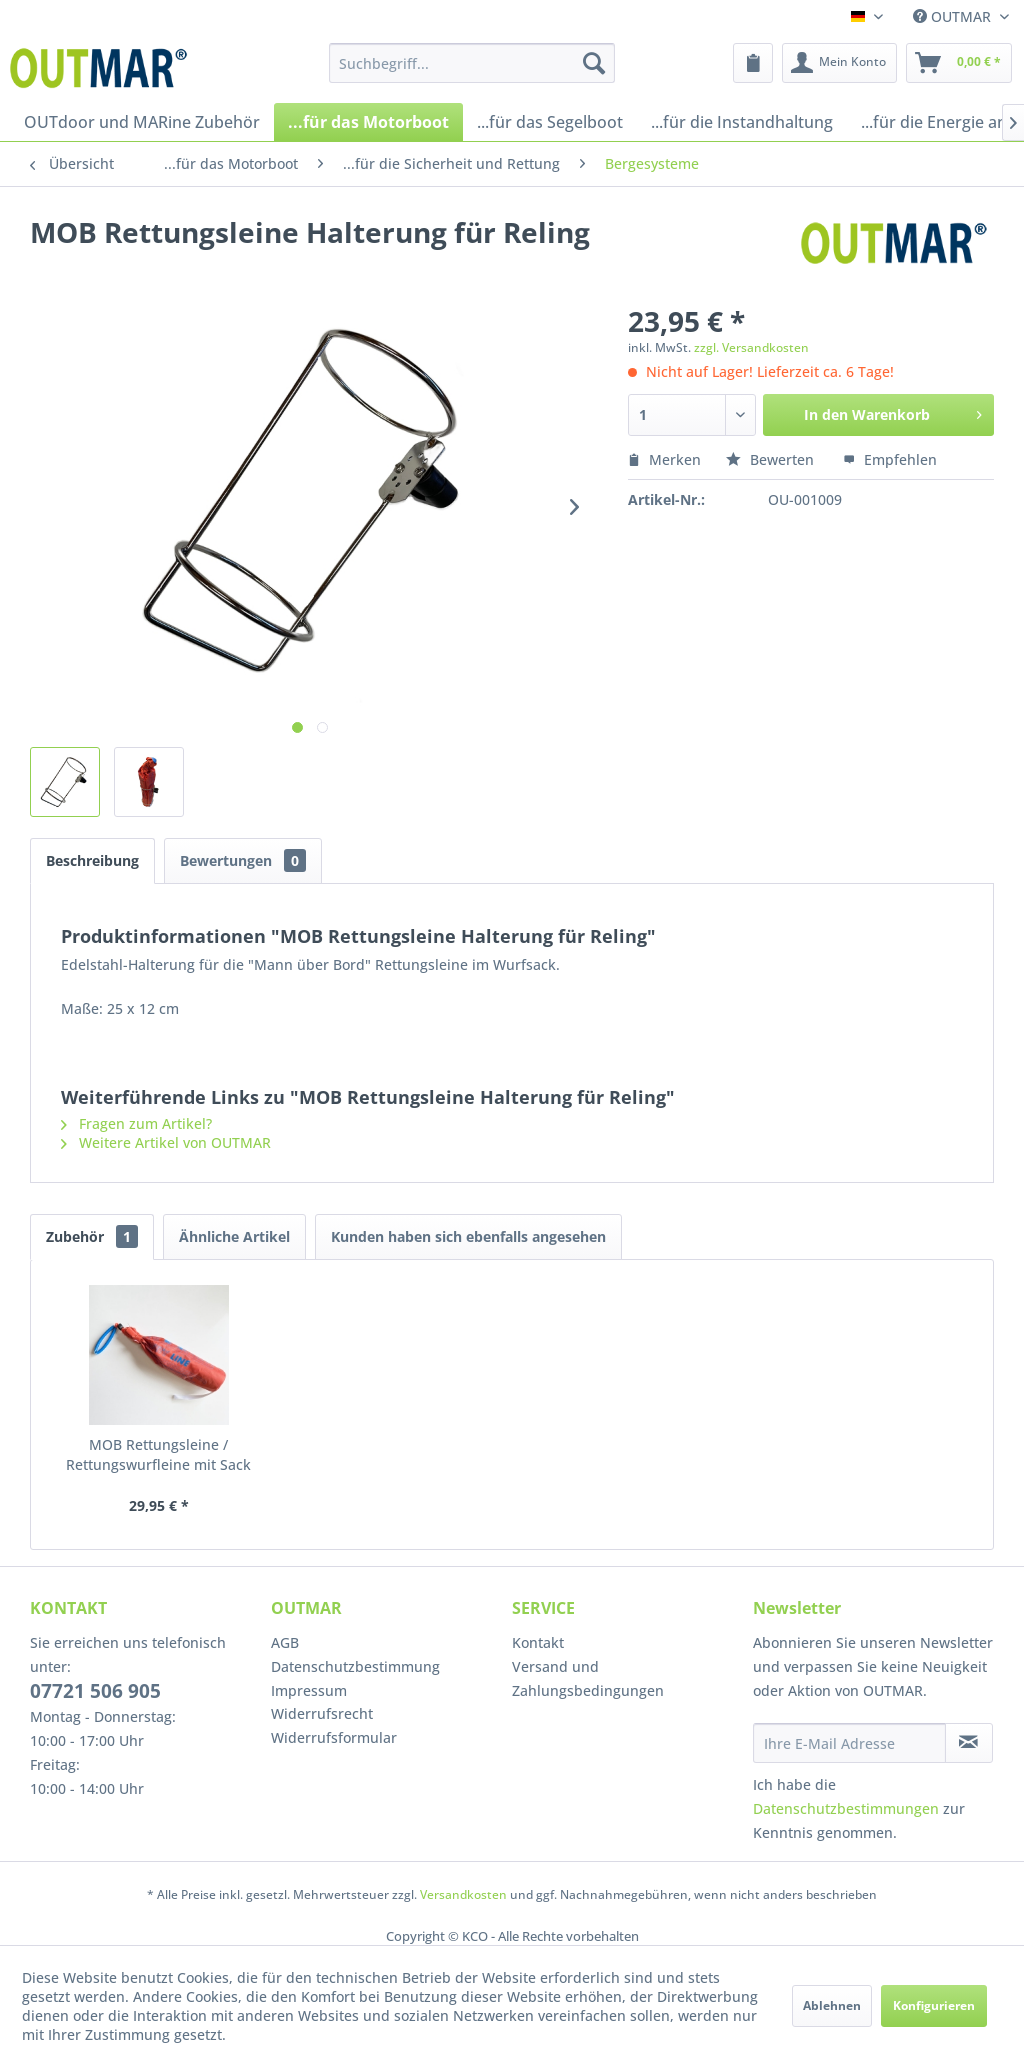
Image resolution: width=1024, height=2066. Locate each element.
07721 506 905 (95, 1691)
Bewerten (772, 459)
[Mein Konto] (839, 63)
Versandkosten (463, 1894)
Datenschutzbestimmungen (846, 1808)
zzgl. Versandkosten (751, 347)
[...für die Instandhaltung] (742, 122)
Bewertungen (243, 860)
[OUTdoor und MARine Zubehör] (142, 122)
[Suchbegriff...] (472, 63)
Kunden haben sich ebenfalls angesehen (468, 1236)
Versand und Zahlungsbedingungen (588, 1678)
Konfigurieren (934, 2005)
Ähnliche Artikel (234, 1236)
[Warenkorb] (959, 63)
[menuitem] (472, 63)
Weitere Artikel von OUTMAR (166, 1142)
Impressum (309, 1690)
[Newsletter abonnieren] (969, 1743)
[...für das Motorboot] (368, 122)
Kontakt (538, 1642)
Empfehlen (890, 459)
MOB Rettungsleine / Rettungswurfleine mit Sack (158, 1454)
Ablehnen (832, 2005)
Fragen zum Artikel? (136, 1123)
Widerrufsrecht (322, 1713)
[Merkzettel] (753, 63)
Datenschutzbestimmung (355, 1666)
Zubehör (92, 1236)
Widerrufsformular (334, 1737)
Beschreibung (92, 860)
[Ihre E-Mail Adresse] (849, 1743)
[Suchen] (594, 63)
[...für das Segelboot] (550, 122)
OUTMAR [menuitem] (954, 16)
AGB (285, 1642)
